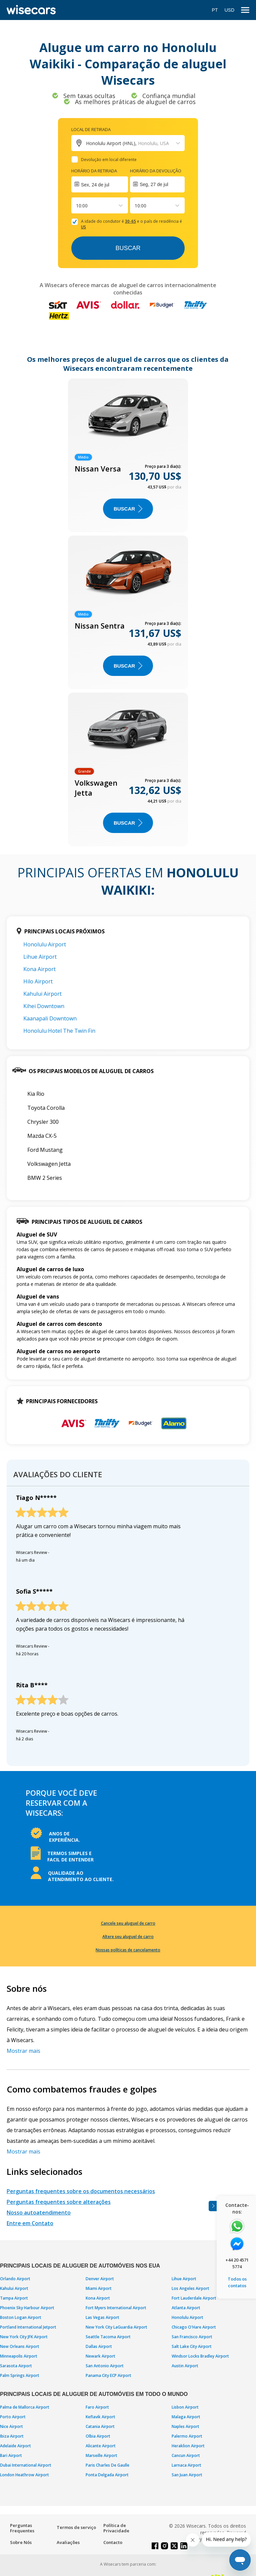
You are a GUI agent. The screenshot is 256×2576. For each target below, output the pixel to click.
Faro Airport (97, 2407)
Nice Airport (11, 2426)
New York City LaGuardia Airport (116, 2327)
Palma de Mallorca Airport (24, 2407)
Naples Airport (185, 2426)
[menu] (245, 10)
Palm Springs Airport (19, 2375)
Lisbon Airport (185, 2407)
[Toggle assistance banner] (213, 2206)
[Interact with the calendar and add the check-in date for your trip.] (99, 184)
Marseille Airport (101, 2455)
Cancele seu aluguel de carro (128, 1923)
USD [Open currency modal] (229, 10)
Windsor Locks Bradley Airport (200, 2356)
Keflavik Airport (100, 2417)
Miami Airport (99, 2288)
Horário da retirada (94, 171)
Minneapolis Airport (18, 2356)
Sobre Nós (21, 2542)
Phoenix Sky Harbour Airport (27, 2308)
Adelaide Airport (15, 2446)
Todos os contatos (237, 2282)
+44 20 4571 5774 (237, 2263)
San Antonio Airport (105, 2366)
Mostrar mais (23, 2050)
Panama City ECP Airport (108, 2375)
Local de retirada (91, 129)
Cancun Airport (186, 2455)
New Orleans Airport (19, 2346)
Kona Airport (39, 969)
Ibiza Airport (12, 2436)
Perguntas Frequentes (22, 2528)
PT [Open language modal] (215, 10)
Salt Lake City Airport (192, 2346)
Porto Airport (13, 2417)
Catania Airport (100, 2426)
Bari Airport (11, 2455)
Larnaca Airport (186, 2465)
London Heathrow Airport (24, 2475)
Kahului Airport (42, 993)
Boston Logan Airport (20, 2317)
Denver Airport (100, 2279)
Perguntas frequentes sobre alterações (59, 2202)
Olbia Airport (98, 2436)
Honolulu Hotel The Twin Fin (59, 1030)
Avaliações (68, 2542)
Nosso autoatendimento (39, 2212)
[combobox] (76, 205)
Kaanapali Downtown (50, 1018)
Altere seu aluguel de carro (128, 1936)
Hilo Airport (38, 981)
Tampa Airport (14, 2298)
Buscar (127, 248)
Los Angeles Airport (190, 2288)
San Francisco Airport (192, 2337)
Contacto (112, 2542)
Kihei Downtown (43, 1006)
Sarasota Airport (16, 2366)
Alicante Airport (101, 2446)
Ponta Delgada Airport (107, 2475)
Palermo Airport (187, 2436)
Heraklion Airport (188, 2446)
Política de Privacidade (116, 2528)
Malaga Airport (186, 2417)
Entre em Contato (30, 2223)
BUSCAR (128, 509)
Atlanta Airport (186, 2308)
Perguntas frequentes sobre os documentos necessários (81, 2191)
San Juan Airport (187, 2475)
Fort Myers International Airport (116, 2308)
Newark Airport (100, 2356)
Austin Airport (185, 2366)
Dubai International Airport (25, 2465)
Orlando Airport (15, 2279)
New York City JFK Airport (24, 2337)
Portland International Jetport (28, 2327)
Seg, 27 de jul (154, 184)
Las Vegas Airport (102, 2317)
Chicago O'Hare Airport (194, 2327)
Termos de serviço (76, 2527)
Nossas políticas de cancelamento (128, 1950)
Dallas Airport (99, 2346)
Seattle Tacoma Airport (108, 2337)
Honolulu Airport (44, 944)
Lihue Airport (40, 956)
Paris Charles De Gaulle (107, 2465)
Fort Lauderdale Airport (194, 2298)
